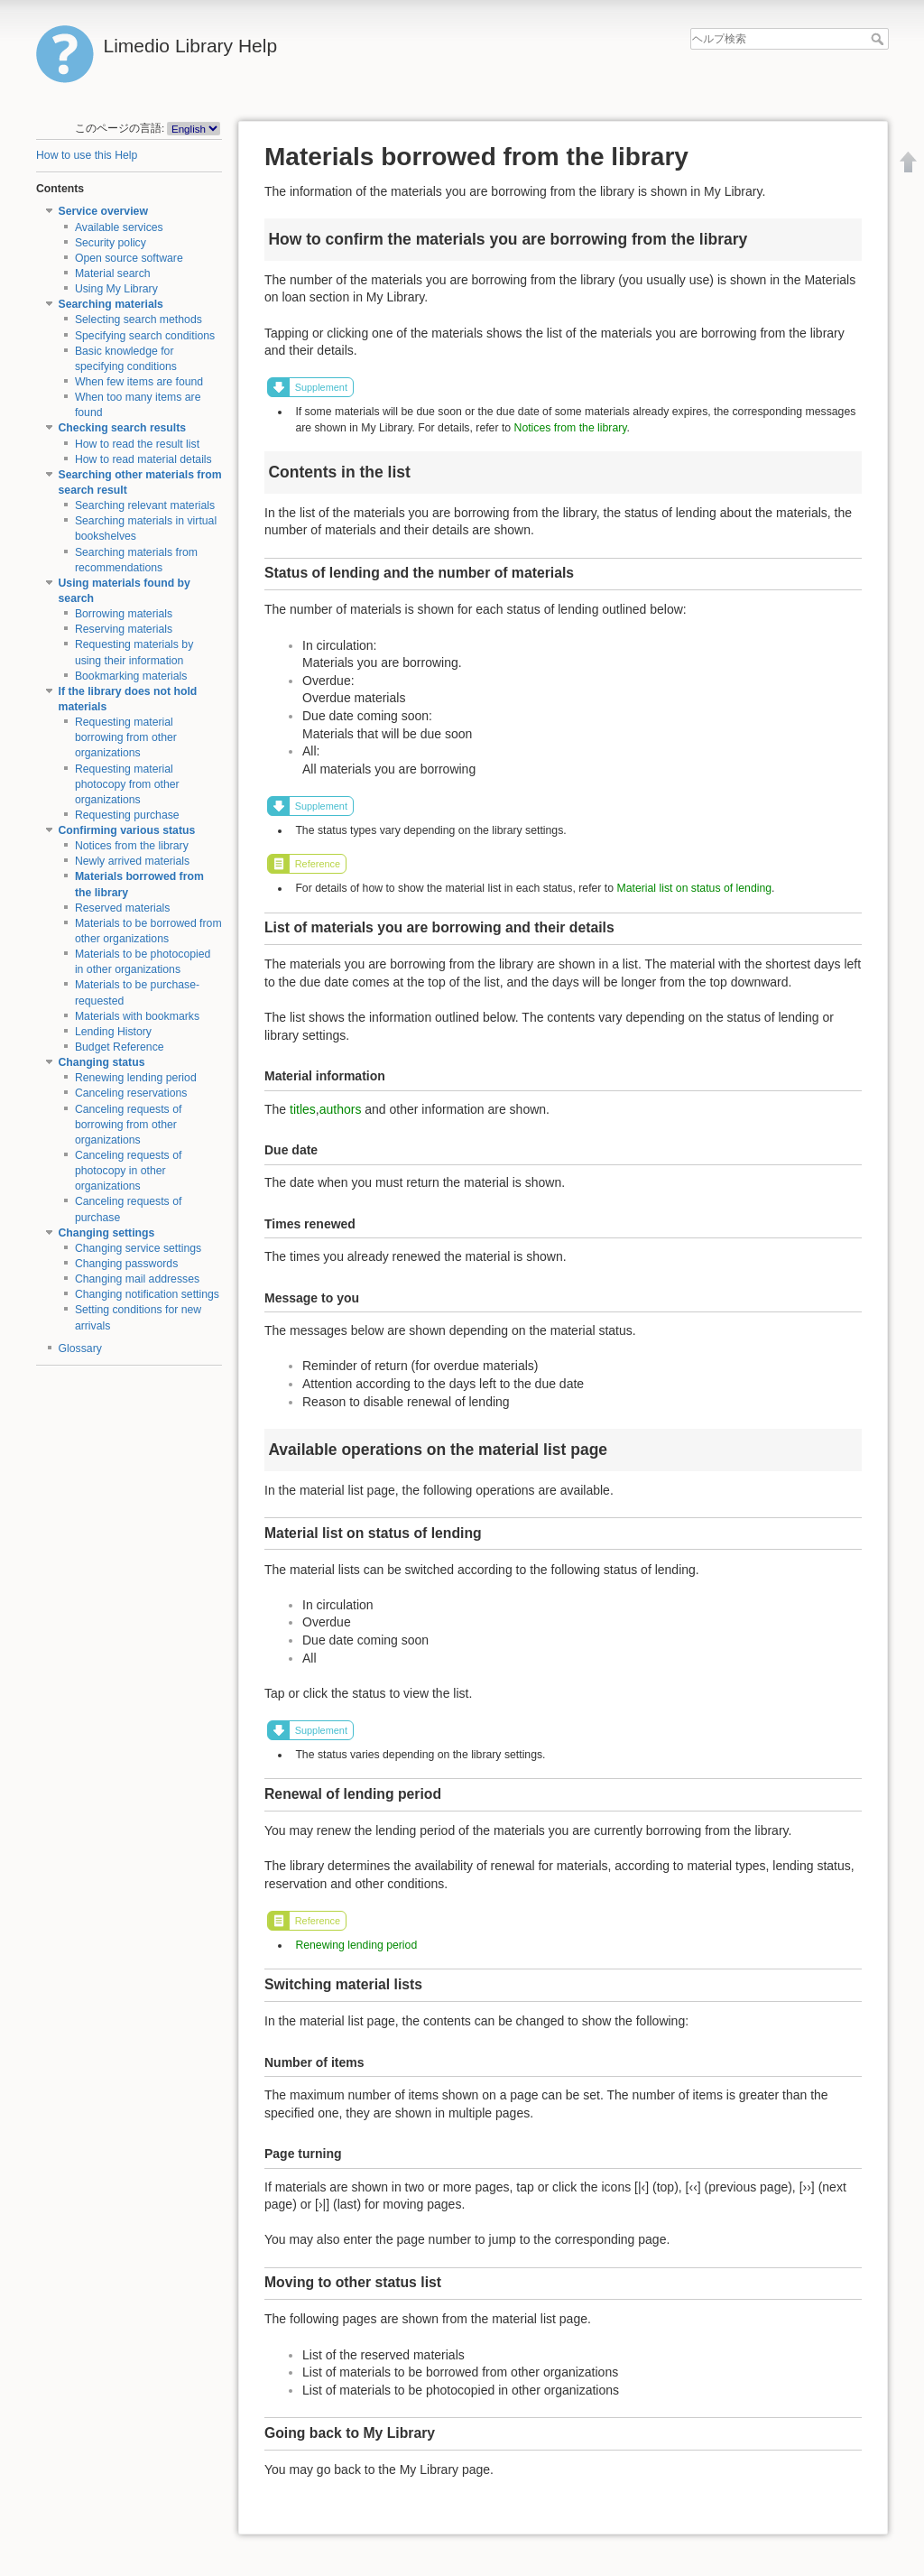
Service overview (103, 211)
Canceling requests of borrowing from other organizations (128, 1124)
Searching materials (111, 304)
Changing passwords (126, 1263)
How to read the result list (137, 444)
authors (340, 1109)
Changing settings (107, 1233)
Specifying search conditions (145, 335)
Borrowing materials (123, 613)
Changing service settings (138, 1248)
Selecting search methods (138, 319)
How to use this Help (86, 155)
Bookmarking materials (131, 676)
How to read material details (143, 459)
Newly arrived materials (132, 861)
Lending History (113, 1031)
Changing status (102, 1062)
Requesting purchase (127, 815)
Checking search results (123, 428)
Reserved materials (123, 908)
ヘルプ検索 (879, 38)
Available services (119, 227)
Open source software (129, 258)
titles (303, 1109)
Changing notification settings (147, 1294)
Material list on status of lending (694, 888)
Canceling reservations (131, 1093)
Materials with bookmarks (137, 1016)
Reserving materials (123, 629)
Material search (113, 273)
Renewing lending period (136, 1077)
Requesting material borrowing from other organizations (126, 737)
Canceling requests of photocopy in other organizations (128, 1170)
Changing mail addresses (137, 1279)
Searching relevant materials (145, 505)
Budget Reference (119, 1047)
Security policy (110, 242)
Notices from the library (132, 845)
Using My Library (116, 289)
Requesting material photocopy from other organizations (127, 784)
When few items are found (139, 381)
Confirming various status (127, 830)
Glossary (80, 1348)
